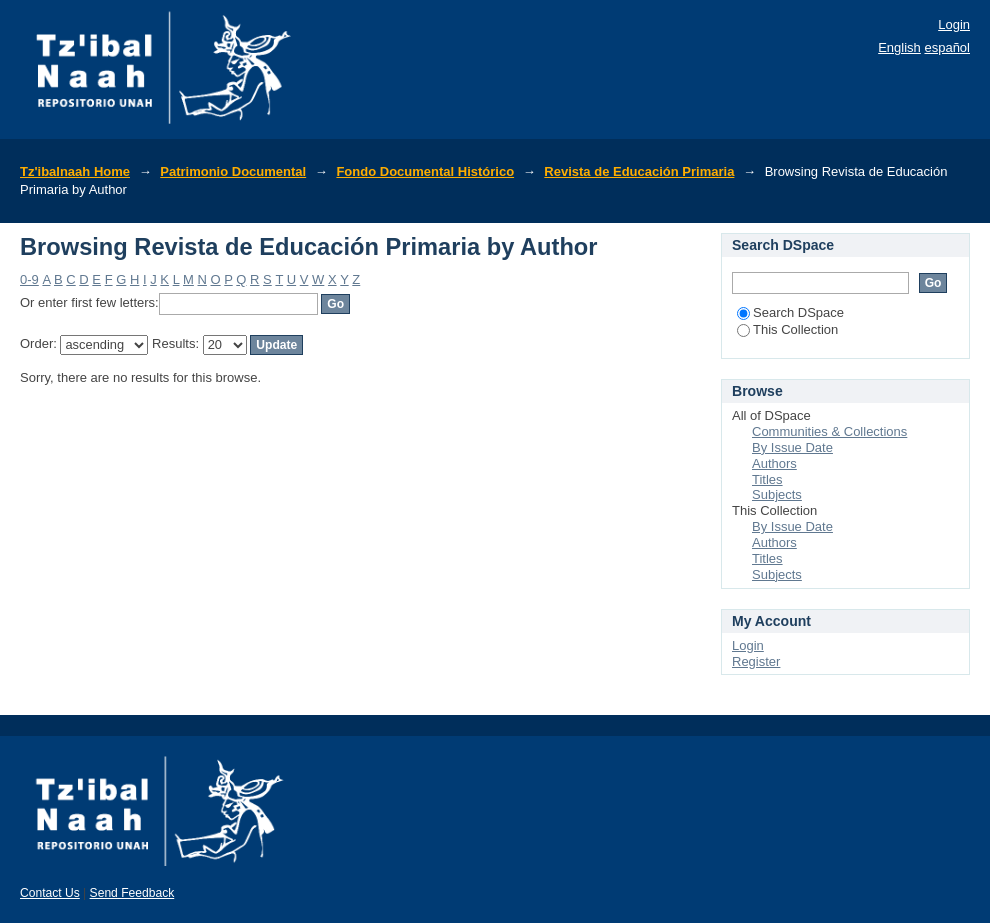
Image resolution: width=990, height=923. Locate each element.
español (947, 47)
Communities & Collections (829, 431)
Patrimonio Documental (233, 171)
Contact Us (50, 893)
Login (954, 24)
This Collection (787, 329)
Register (756, 661)
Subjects (777, 494)
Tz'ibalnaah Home (75, 171)
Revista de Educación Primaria (639, 171)
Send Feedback (132, 893)
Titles (767, 479)
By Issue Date (792, 447)
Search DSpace (790, 312)
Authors (774, 463)
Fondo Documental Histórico (425, 171)
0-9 (29, 279)
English (899, 47)
